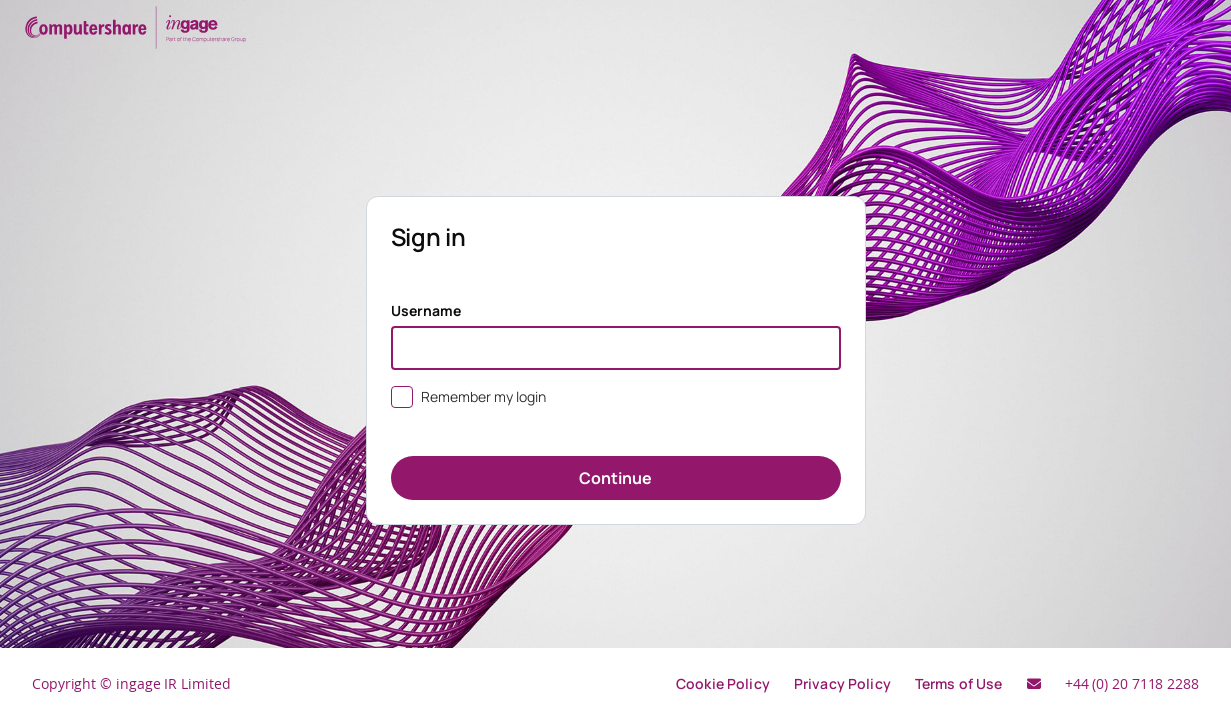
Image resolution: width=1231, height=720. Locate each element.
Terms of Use (959, 683)
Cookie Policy (723, 683)
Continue (615, 478)
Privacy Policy (842, 683)
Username (426, 310)
